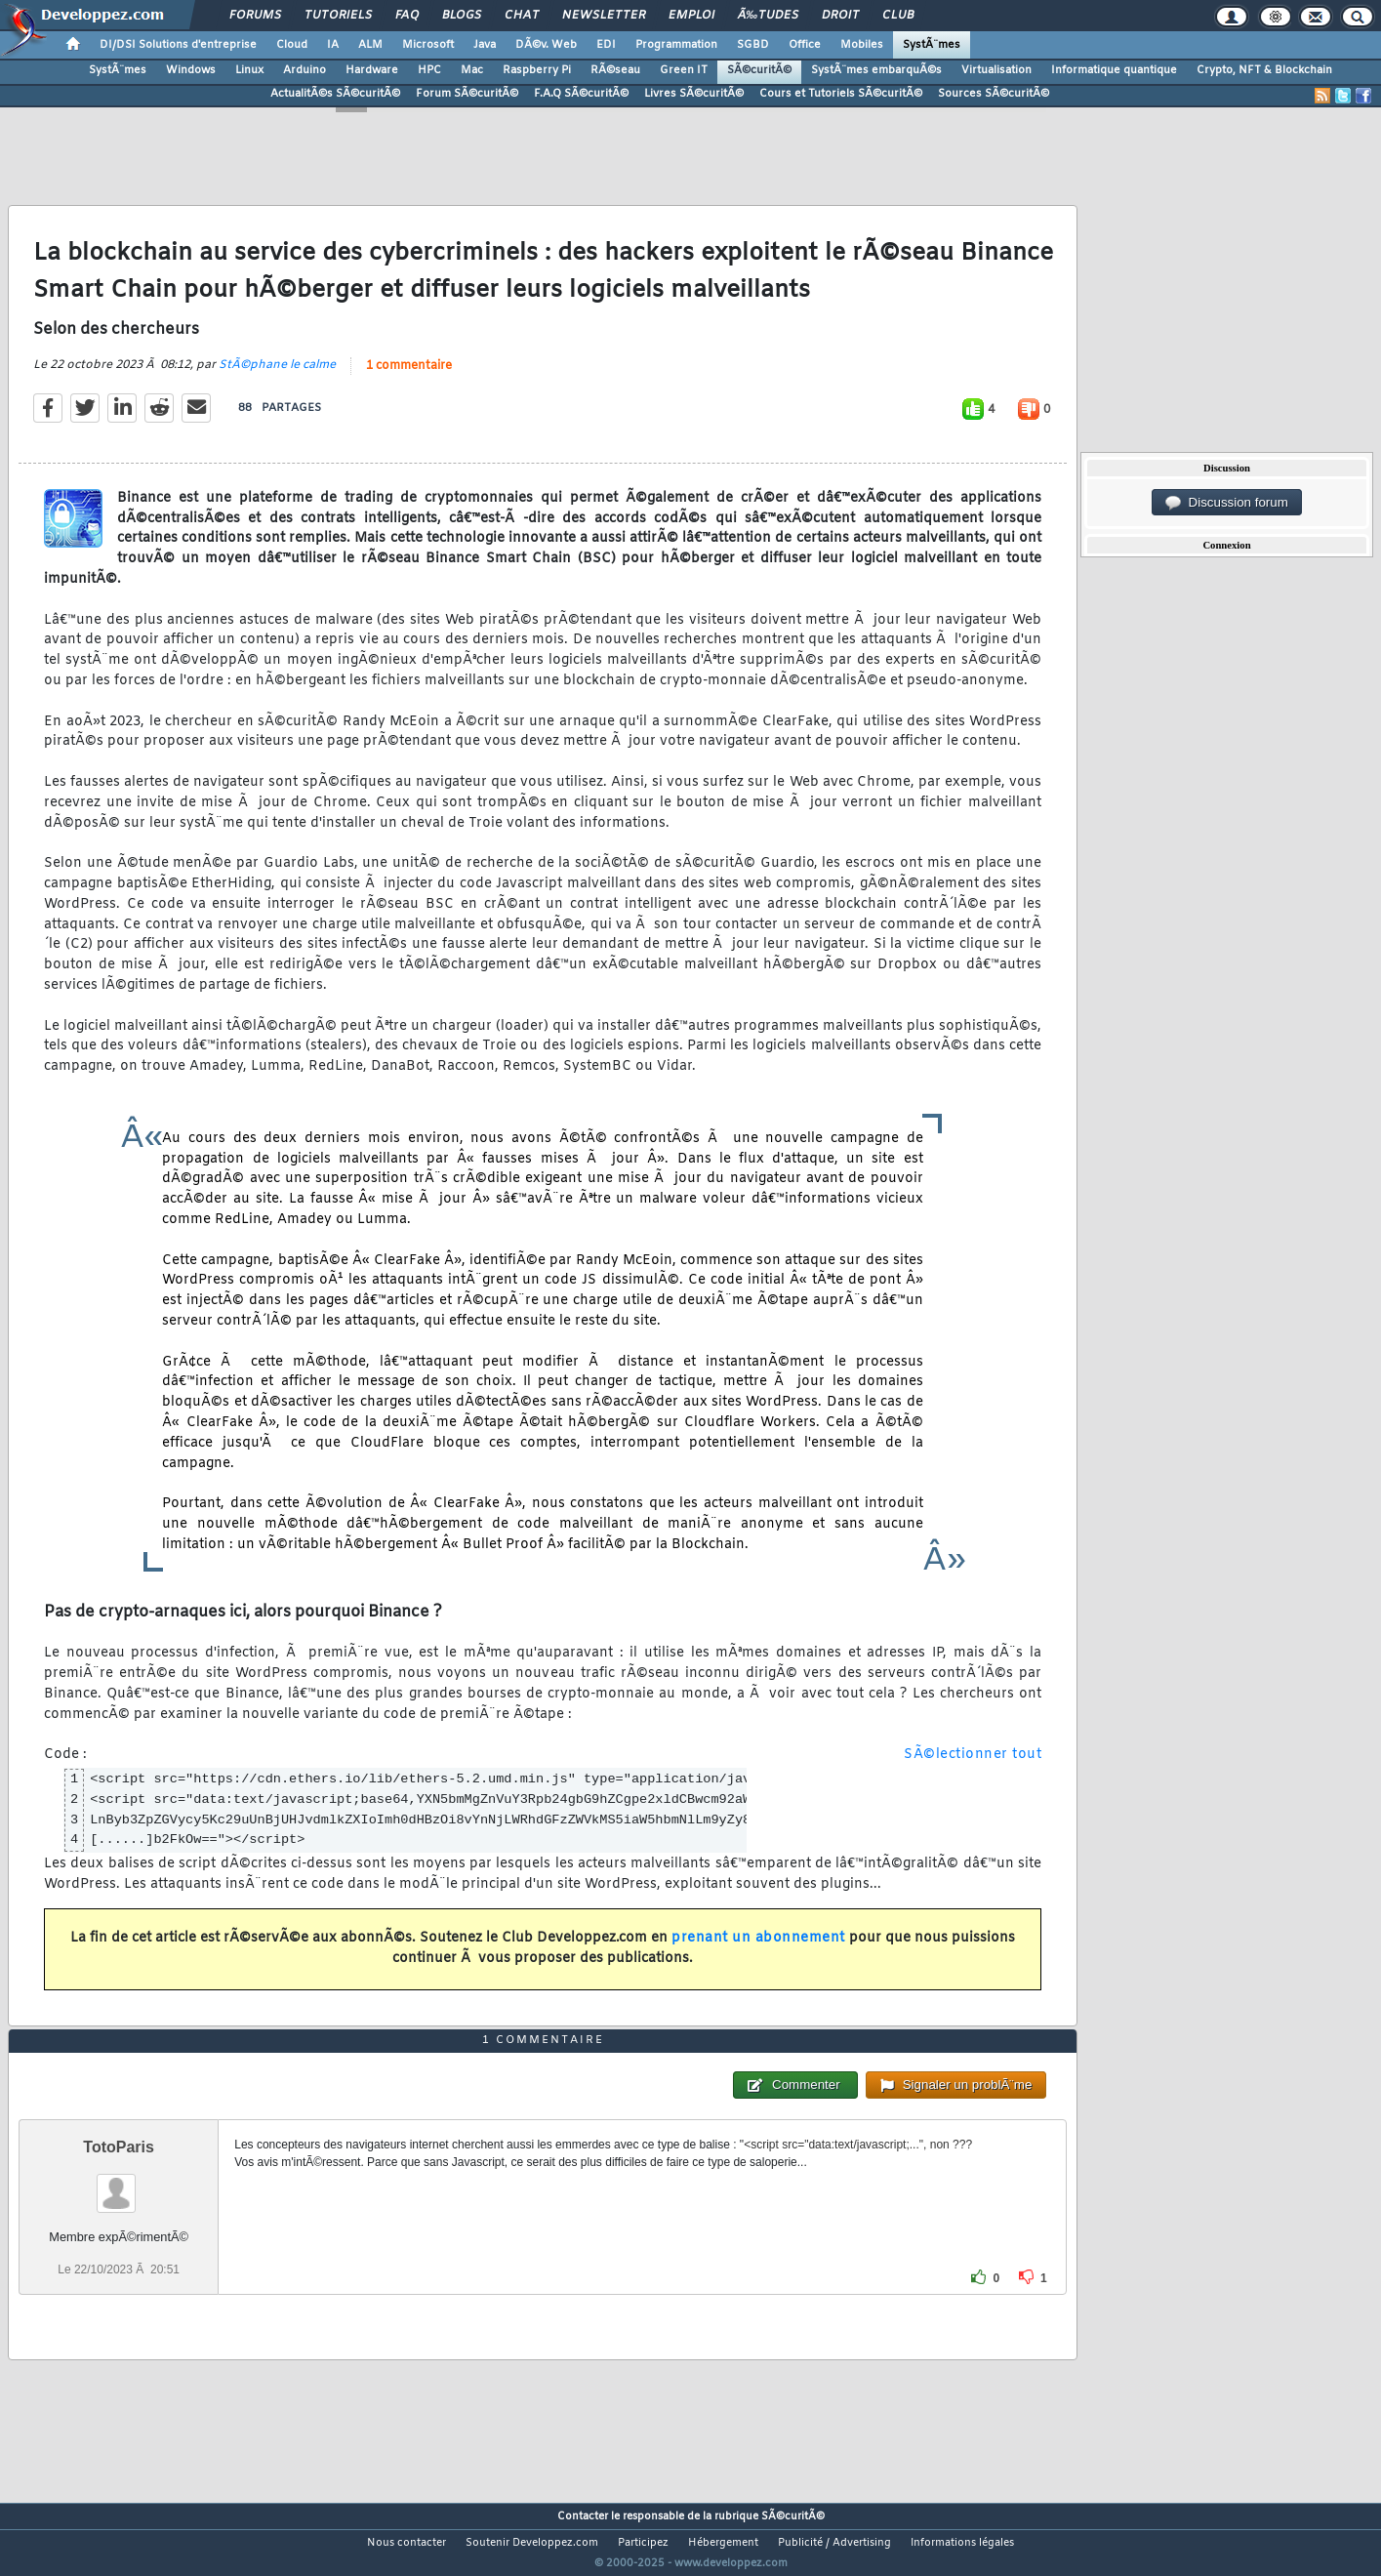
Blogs (461, 15)
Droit (840, 15)
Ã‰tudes (768, 15)
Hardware (371, 70)
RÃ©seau (615, 70)
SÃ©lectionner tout (972, 1767)
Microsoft (428, 45)
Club (897, 15)
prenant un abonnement (758, 1951)
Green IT (684, 70)
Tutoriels (338, 15)
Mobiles (861, 45)
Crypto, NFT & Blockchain (1264, 70)
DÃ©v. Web (546, 45)
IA (333, 45)
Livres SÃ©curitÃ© (694, 94)
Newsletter (603, 15)
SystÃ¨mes (931, 45)
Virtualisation (996, 70)
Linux (249, 70)
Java (484, 45)
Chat (522, 15)
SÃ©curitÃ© (759, 70)
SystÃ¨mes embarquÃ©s (876, 70)
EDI (606, 45)
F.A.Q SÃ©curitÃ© (581, 94)
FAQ (407, 15)
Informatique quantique (1114, 70)
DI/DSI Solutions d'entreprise (178, 45)
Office (805, 45)
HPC (429, 70)
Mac (472, 70)
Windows (191, 70)
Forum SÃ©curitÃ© (467, 94)
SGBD (753, 45)
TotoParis (118, 2183)
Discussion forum (1226, 503)
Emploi (691, 15)
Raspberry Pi (537, 70)
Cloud (291, 45)
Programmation (676, 45)
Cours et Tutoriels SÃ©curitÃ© (840, 94)
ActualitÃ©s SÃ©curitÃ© (335, 94)
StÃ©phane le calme (277, 377)
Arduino (304, 70)
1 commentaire (409, 378)
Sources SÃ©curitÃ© (993, 94)
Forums (255, 15)
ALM (370, 45)
